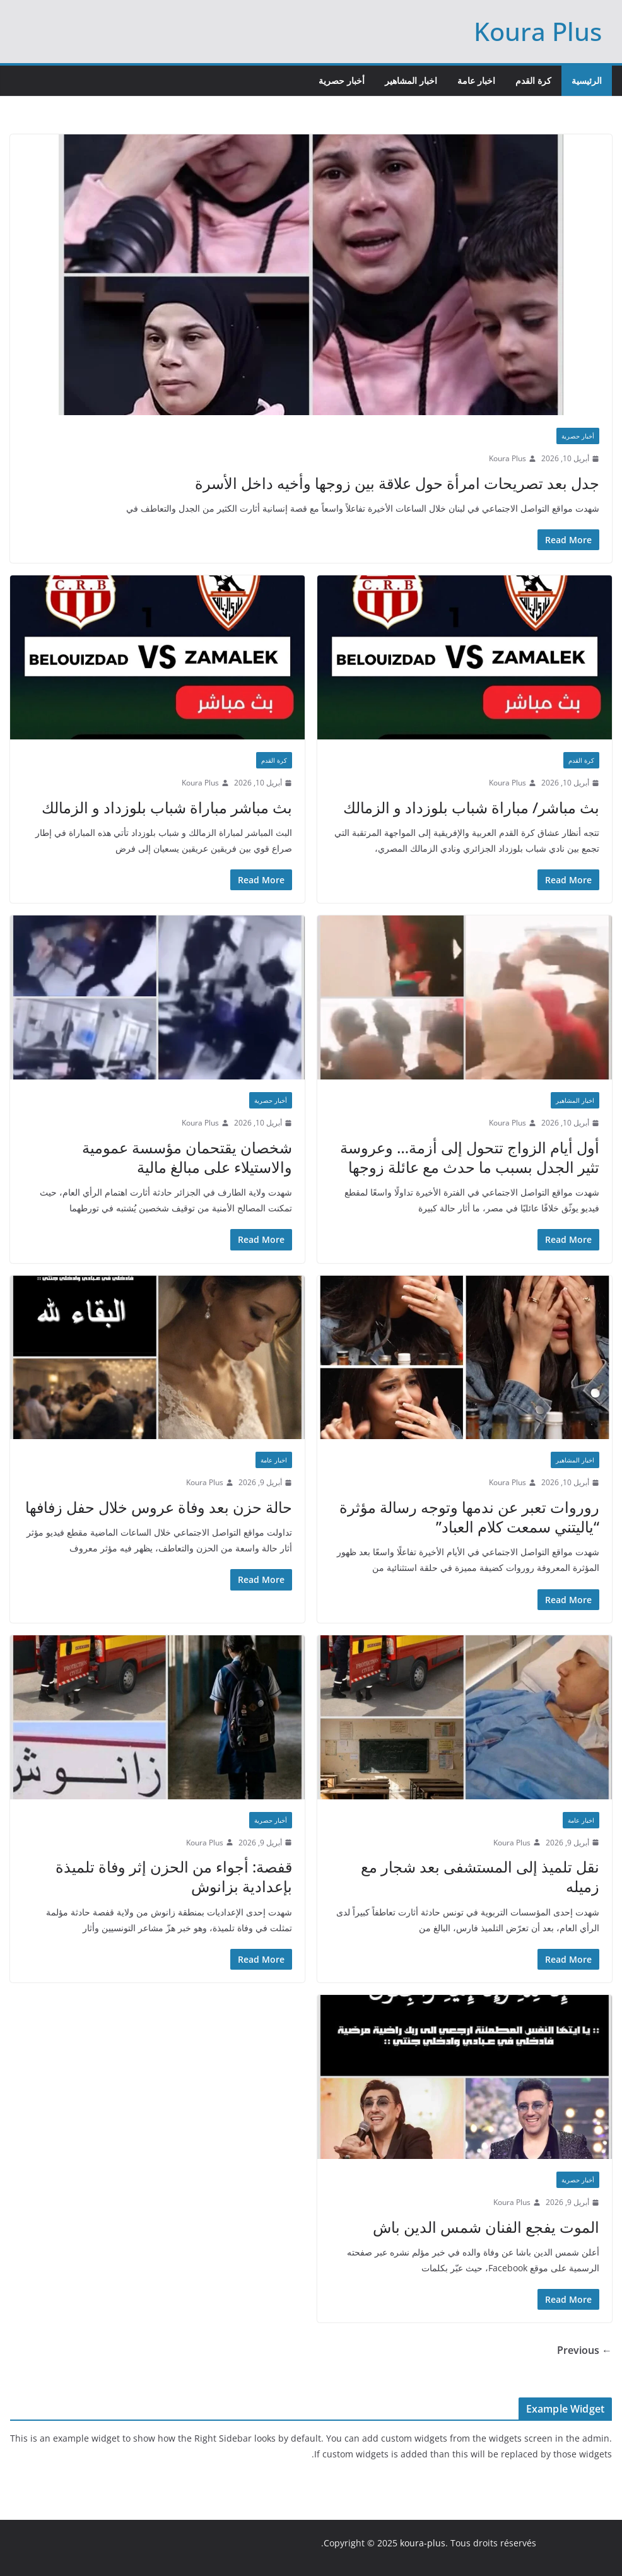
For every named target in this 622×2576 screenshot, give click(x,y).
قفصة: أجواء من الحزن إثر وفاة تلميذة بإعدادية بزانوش (174, 1876)
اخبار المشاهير (411, 80)
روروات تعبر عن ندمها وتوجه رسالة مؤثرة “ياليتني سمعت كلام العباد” (469, 1517)
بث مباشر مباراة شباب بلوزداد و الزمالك (167, 807)
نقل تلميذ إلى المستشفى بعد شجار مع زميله (480, 1876)
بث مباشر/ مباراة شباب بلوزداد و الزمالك (471, 807)
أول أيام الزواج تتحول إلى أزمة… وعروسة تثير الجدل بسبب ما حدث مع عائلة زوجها (469, 1157)
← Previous (584, 2350)
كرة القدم (533, 80)
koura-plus (422, 2543)
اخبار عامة (476, 80)
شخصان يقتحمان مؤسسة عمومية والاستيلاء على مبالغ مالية (187, 1157)
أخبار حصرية (342, 80)
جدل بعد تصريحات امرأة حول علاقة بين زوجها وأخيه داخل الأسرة (397, 483)
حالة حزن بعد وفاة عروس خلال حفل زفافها (158, 1507)
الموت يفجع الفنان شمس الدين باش (486, 2226)
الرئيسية (587, 80)
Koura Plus (538, 31)
